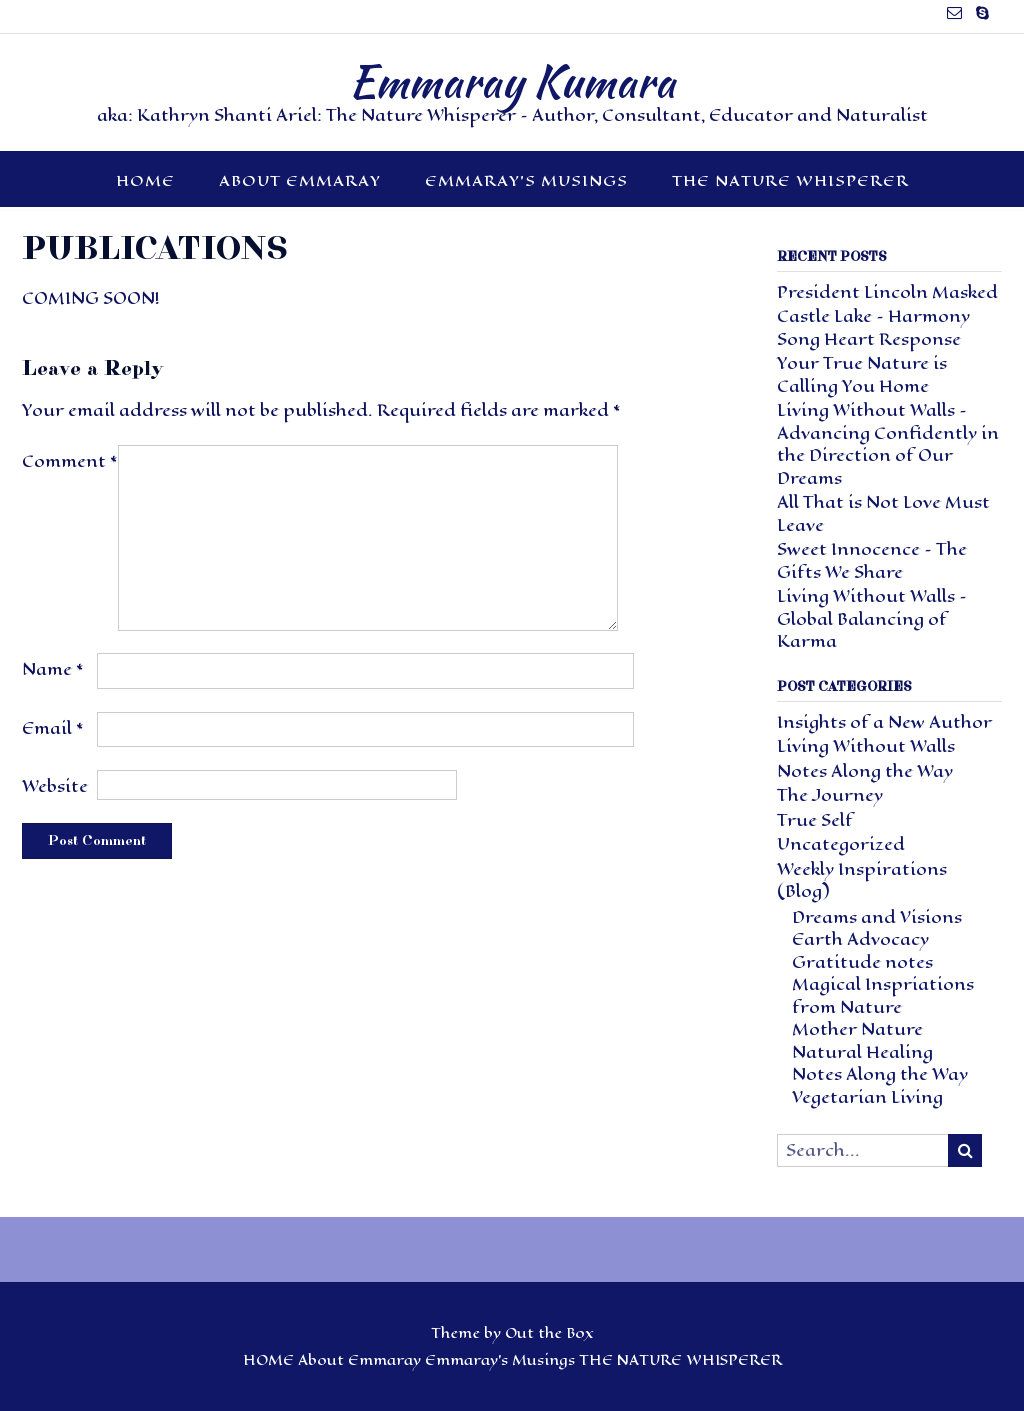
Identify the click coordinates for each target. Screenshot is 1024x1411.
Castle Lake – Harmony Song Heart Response (873, 328)
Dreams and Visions (877, 917)
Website (55, 786)
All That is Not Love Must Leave (883, 514)
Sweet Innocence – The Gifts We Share (872, 561)
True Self (815, 820)
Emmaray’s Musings (526, 180)
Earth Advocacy (860, 939)
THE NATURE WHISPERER (790, 180)
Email (53, 728)
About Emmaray (300, 180)
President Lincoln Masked (887, 292)
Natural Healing (862, 1052)
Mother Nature (857, 1029)
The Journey (830, 795)
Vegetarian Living (867, 1097)
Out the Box (549, 1333)
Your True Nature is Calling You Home (862, 375)
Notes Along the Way (865, 771)
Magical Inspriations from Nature (883, 996)
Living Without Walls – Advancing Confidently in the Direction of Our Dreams (888, 444)
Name (53, 669)
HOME (145, 180)
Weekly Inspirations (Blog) (862, 881)
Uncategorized (841, 844)
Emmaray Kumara (512, 81)
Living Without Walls (866, 746)
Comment (70, 461)
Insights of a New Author (884, 722)
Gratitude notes (862, 962)
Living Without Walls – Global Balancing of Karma (872, 619)
